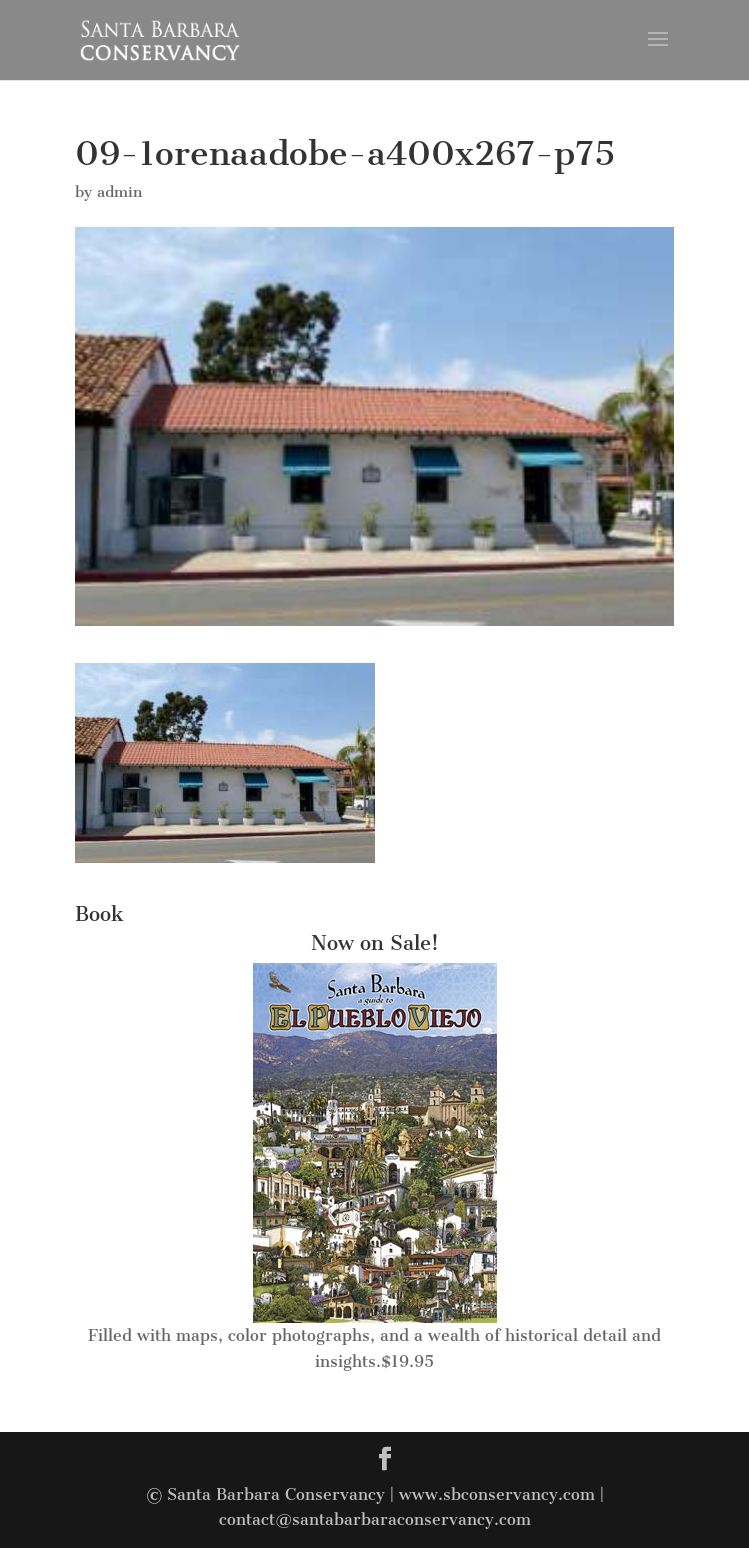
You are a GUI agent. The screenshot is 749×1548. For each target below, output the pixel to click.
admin (119, 192)
